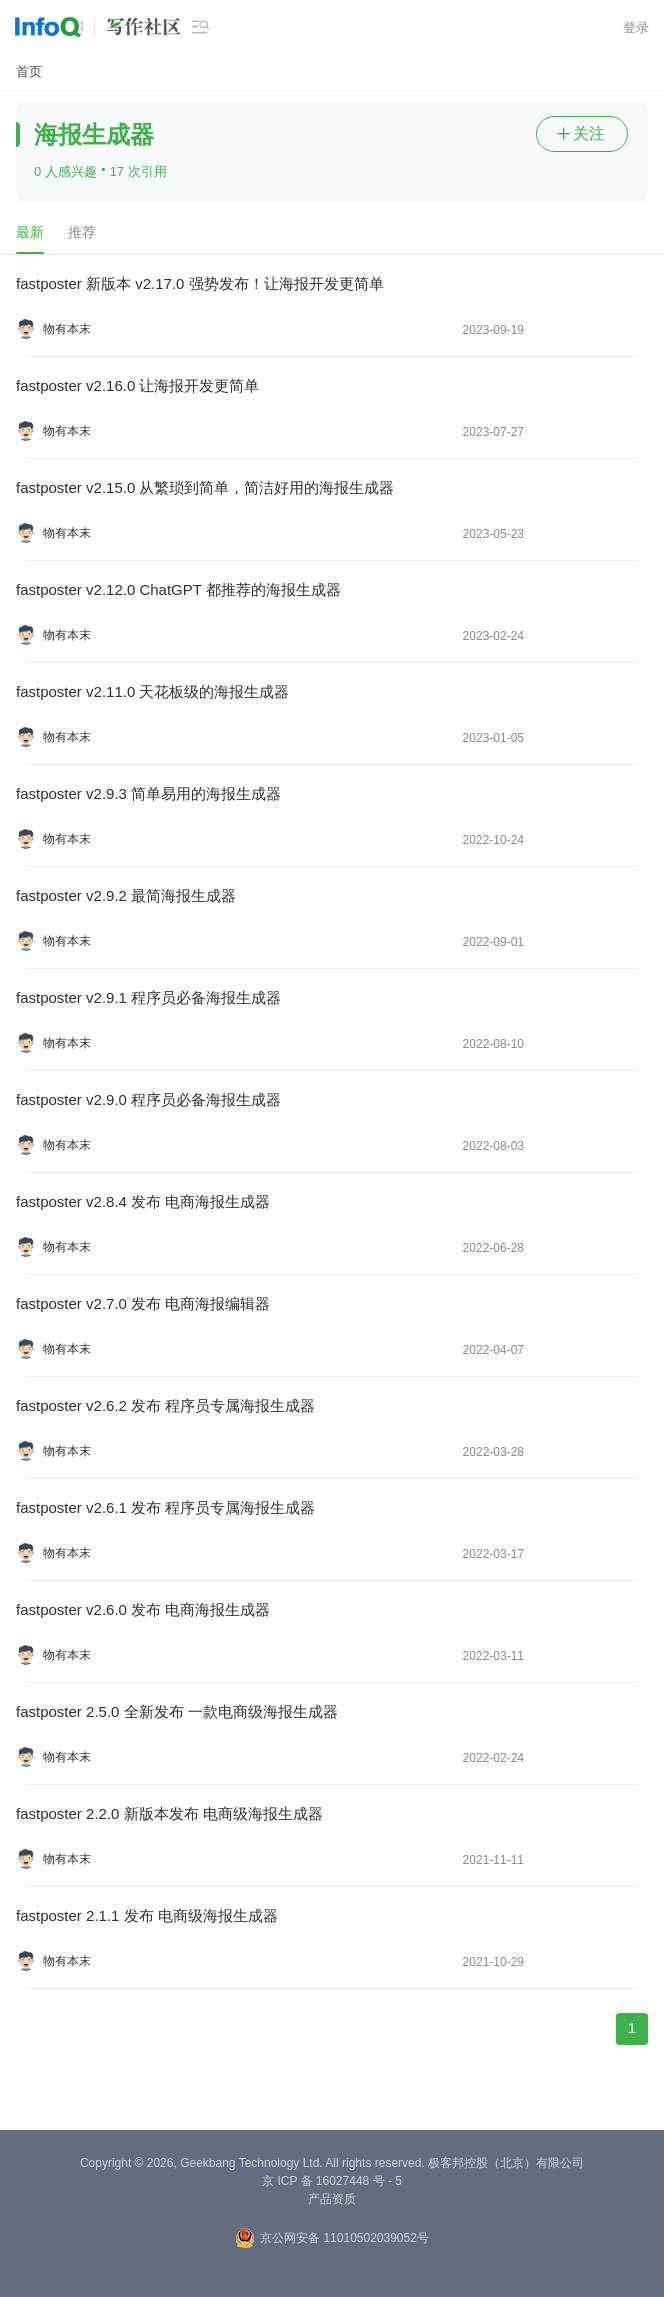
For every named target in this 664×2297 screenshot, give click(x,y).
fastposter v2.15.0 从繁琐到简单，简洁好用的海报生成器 (205, 487)
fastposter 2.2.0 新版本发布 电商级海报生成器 (169, 1813)
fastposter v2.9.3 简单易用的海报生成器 (148, 793)
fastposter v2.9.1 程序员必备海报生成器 (148, 997)
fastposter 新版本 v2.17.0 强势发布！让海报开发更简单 (200, 283)
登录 (636, 27)
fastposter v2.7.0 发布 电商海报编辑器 (143, 1303)
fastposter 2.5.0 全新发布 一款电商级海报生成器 (177, 1711)
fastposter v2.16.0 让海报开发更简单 (137, 385)
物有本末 (67, 329)
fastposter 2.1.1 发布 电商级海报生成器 (147, 1915)
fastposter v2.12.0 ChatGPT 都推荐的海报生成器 (178, 589)
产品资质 (332, 2199)
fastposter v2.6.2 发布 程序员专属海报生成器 (165, 1405)
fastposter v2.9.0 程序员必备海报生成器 (148, 1099)
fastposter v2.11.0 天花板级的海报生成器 (152, 691)
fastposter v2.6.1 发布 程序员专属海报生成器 (165, 1507)
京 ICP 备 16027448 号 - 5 (332, 2181)
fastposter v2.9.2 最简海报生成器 (126, 895)
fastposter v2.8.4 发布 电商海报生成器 (143, 1201)
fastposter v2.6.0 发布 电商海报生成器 (143, 1609)
